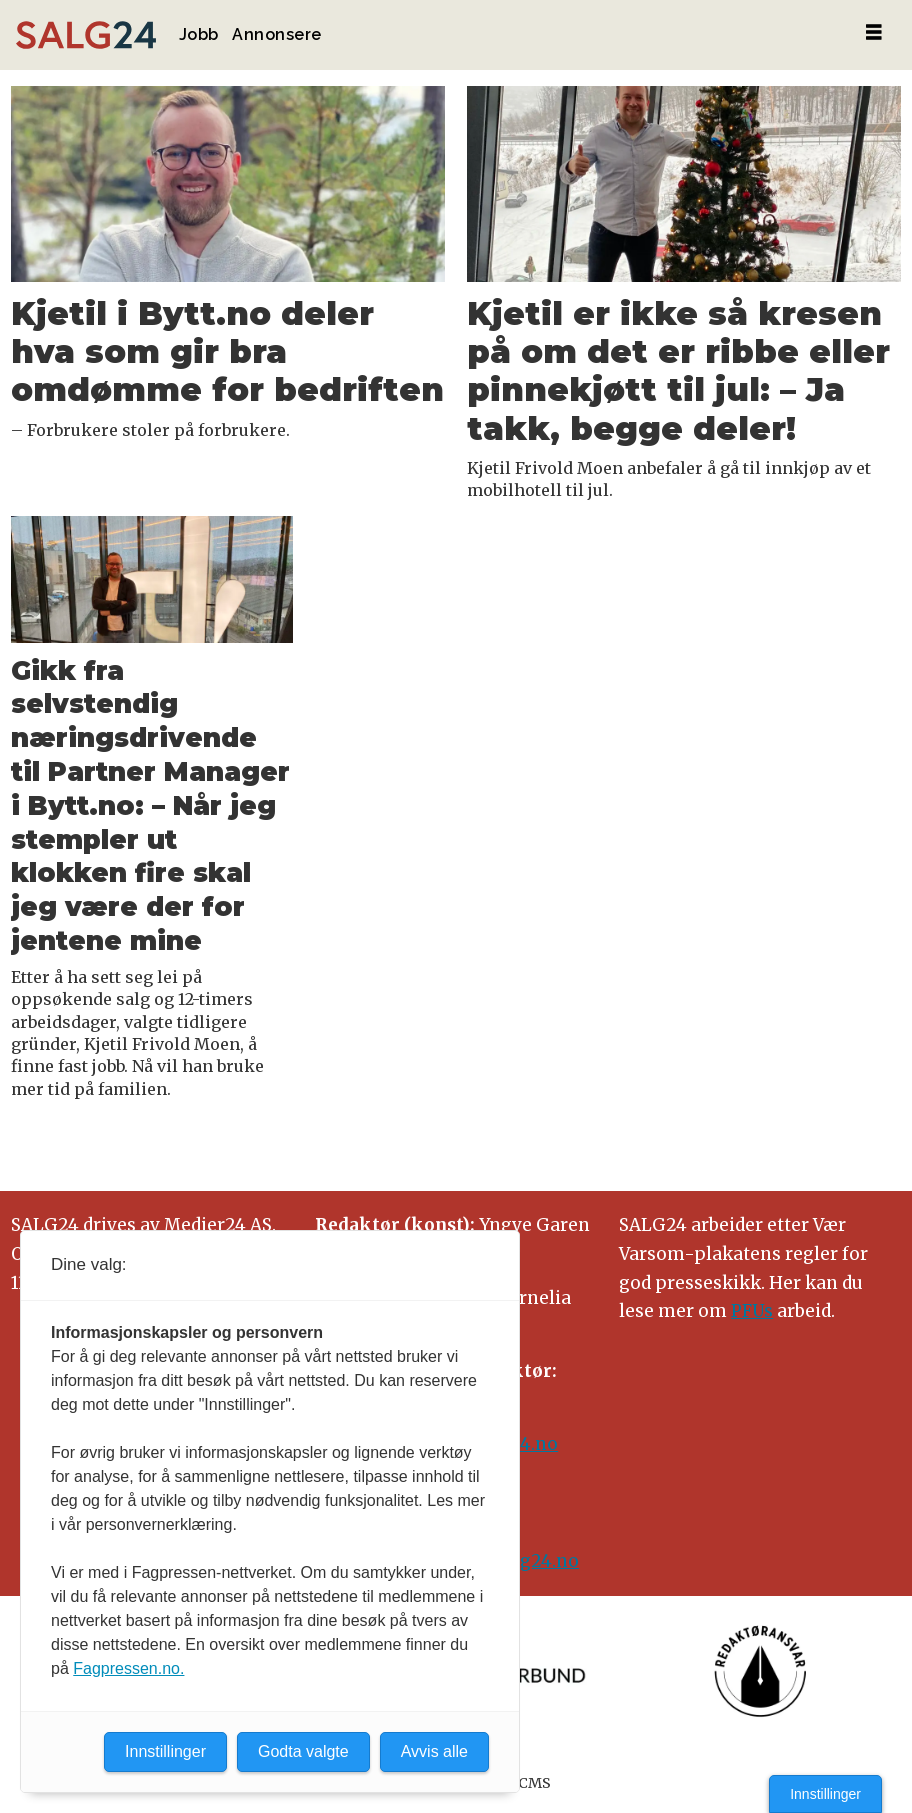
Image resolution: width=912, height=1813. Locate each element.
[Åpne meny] (874, 32)
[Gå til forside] (86, 35)
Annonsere (277, 34)
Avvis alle (434, 1751)
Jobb (199, 34)
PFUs (752, 1311)
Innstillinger (825, 1794)
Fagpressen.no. (128, 1668)
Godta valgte (303, 1751)
